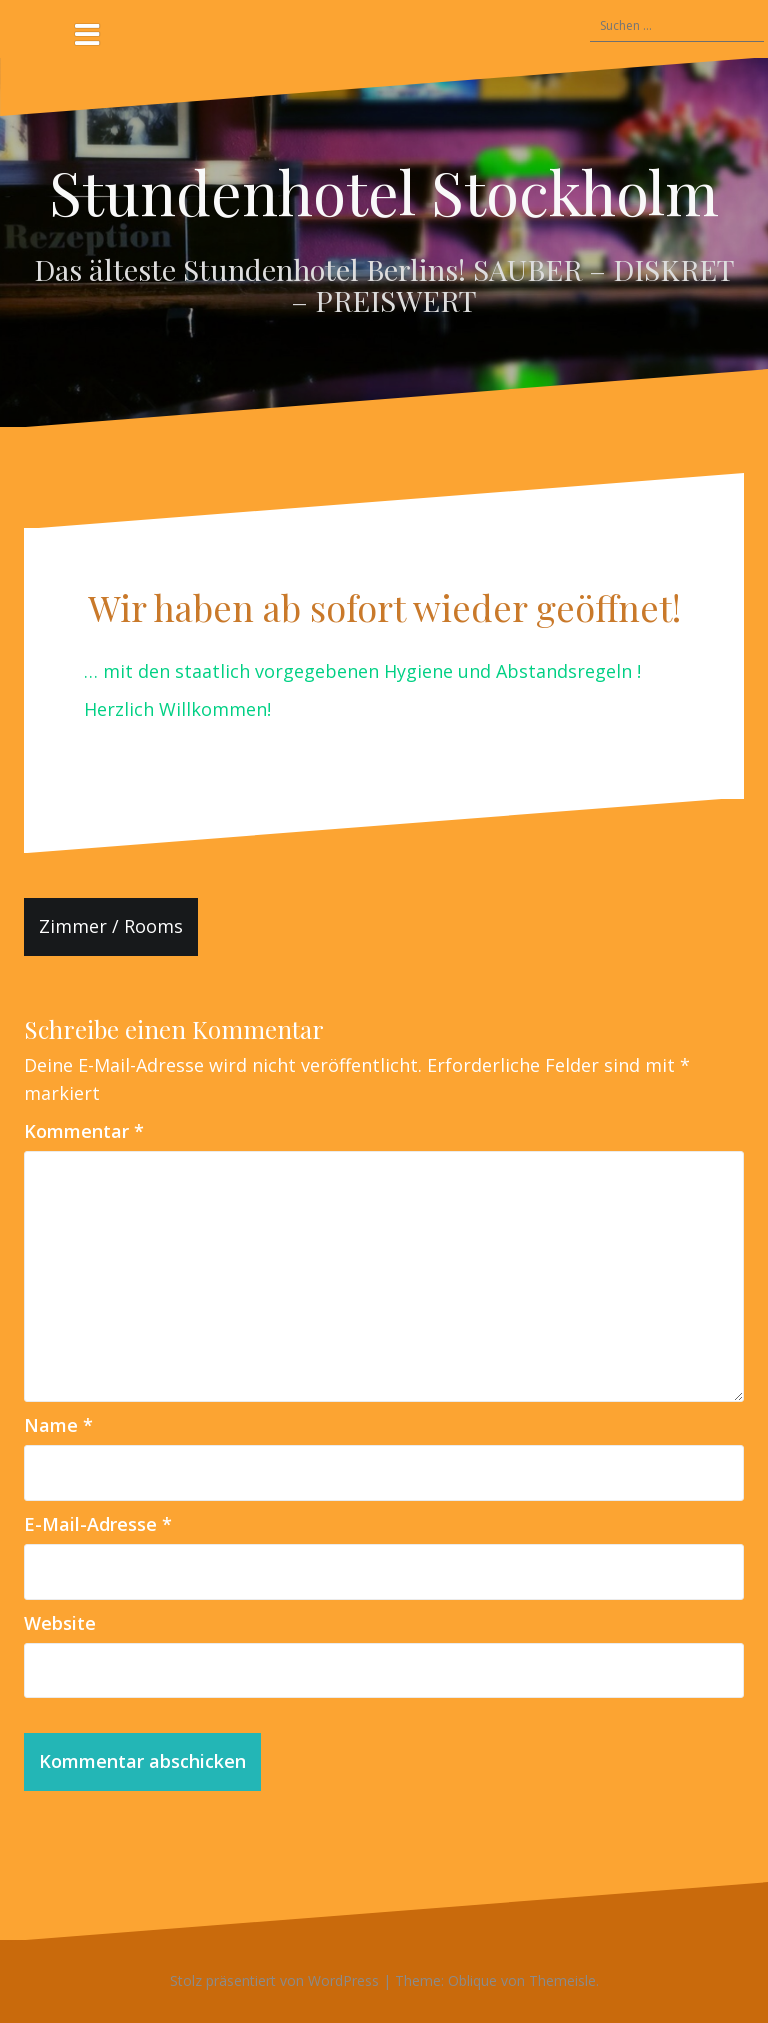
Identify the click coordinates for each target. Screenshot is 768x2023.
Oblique (472, 1980)
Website (60, 1623)
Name (58, 1425)
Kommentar (84, 1131)
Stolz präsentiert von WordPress (274, 1980)
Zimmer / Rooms (111, 926)
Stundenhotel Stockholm (384, 191)
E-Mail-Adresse (98, 1524)
